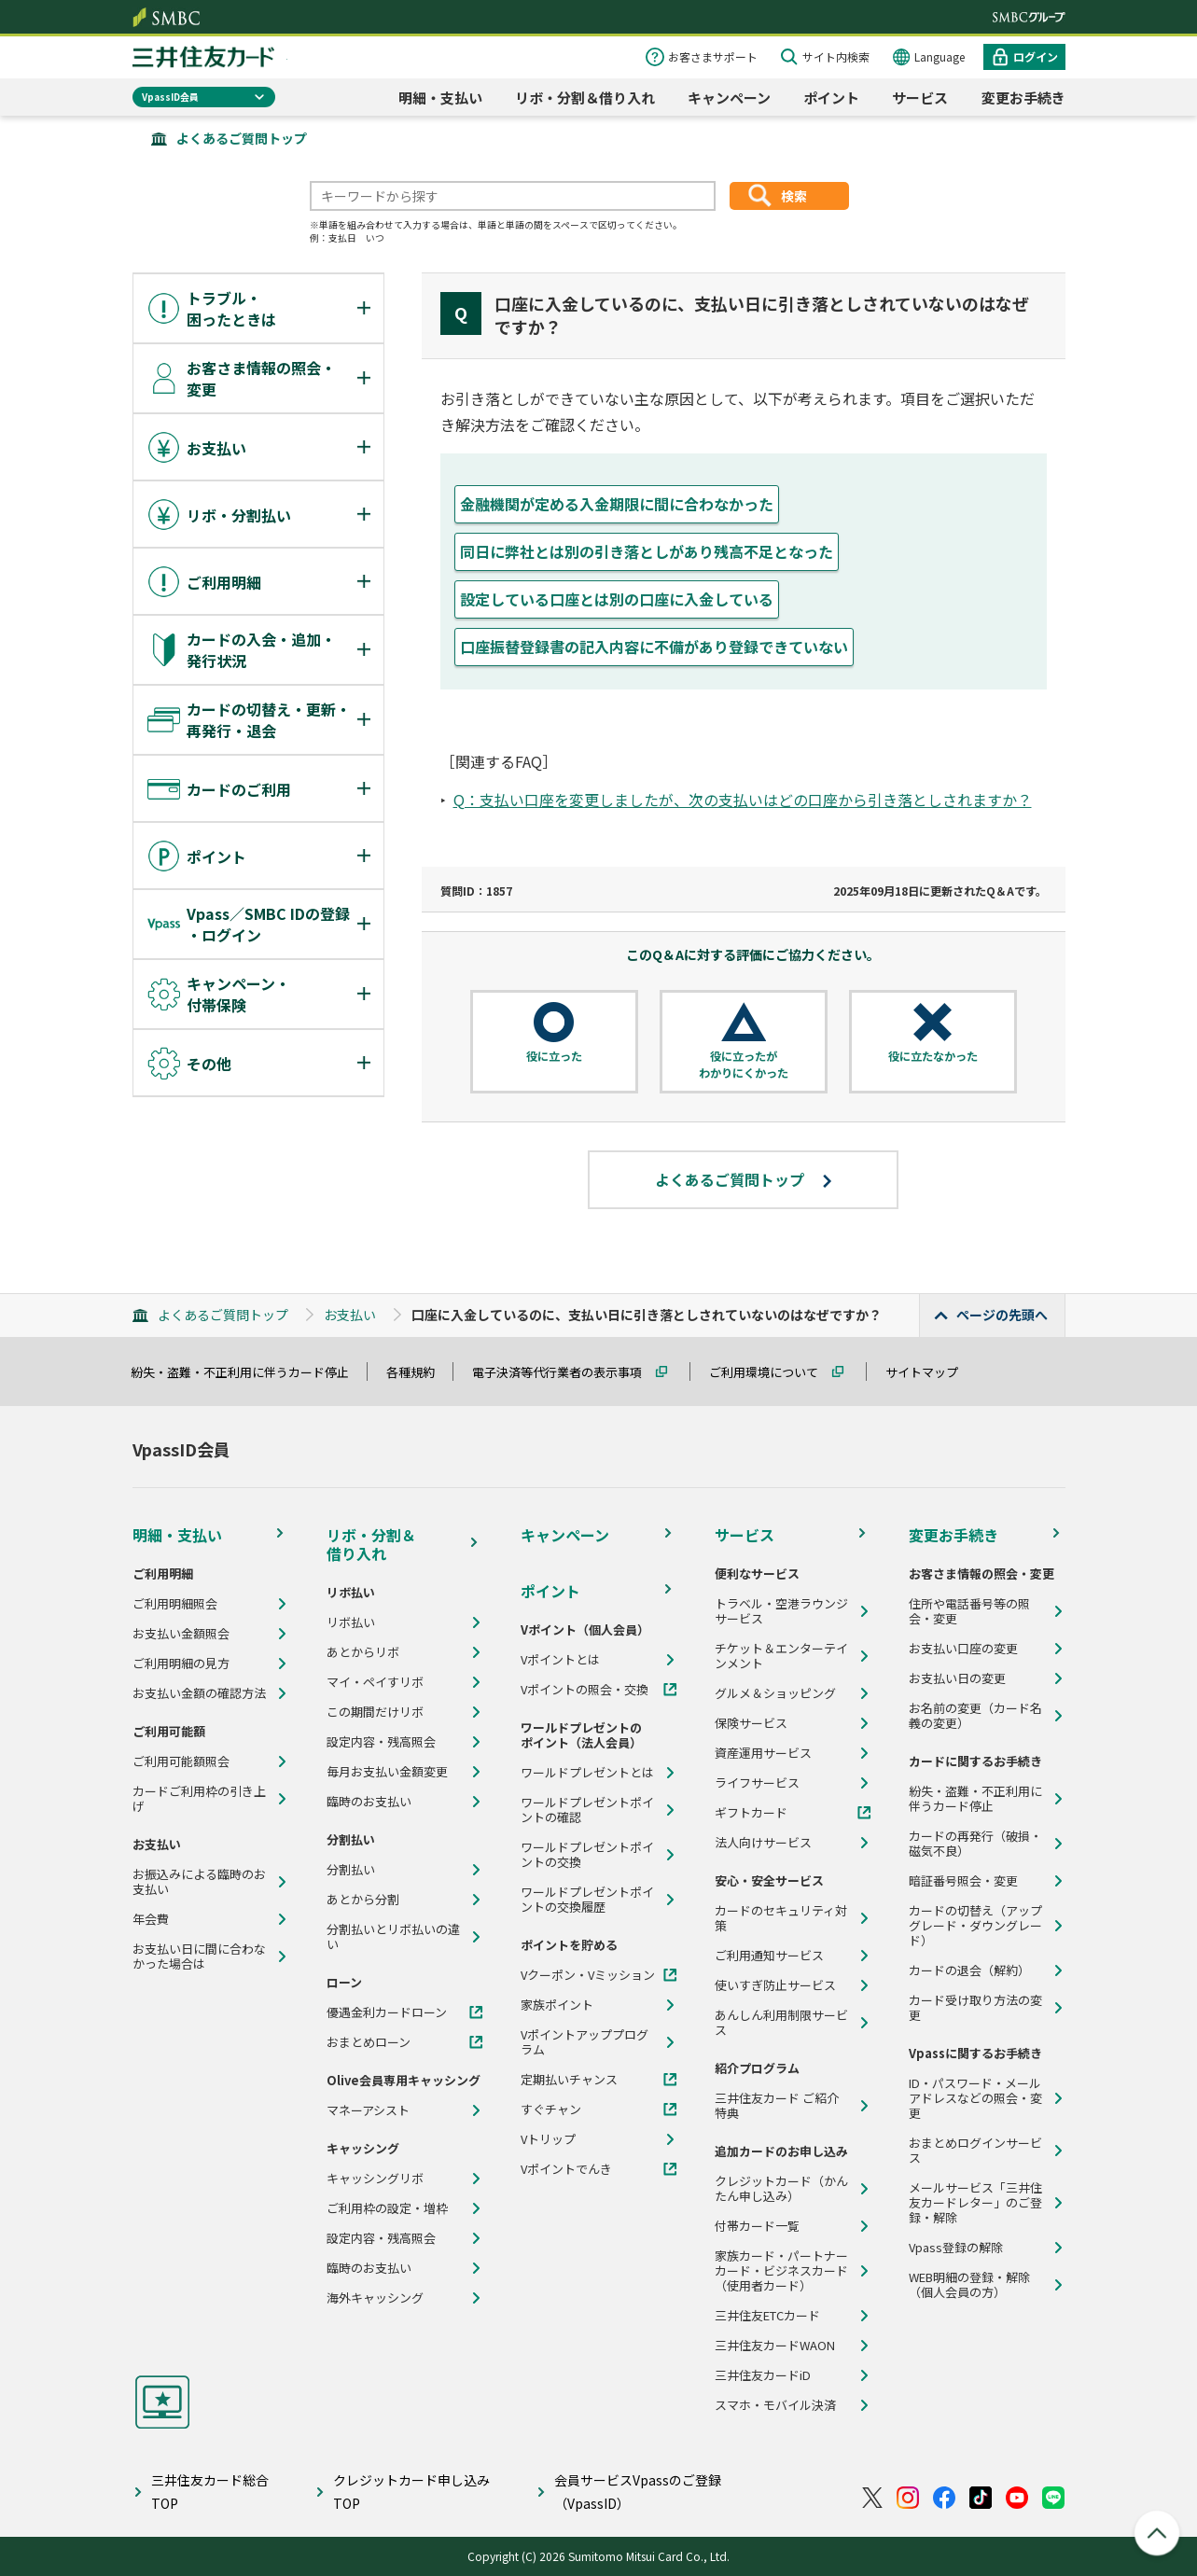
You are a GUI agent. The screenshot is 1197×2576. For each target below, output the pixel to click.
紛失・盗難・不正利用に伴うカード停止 (248, 1372)
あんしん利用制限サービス (781, 2023)
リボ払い (351, 1622)
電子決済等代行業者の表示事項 (565, 1372)
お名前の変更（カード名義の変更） (975, 1716)
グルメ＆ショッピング (775, 1693)
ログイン (1035, 56)
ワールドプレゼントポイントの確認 (587, 1810)
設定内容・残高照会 (381, 1741)
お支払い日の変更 (957, 1678)
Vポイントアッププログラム (584, 2042)
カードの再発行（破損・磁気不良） (975, 1844)
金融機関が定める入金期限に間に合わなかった (616, 504)
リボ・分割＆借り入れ (585, 97)
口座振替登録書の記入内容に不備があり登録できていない (654, 646)
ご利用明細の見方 (181, 1663)
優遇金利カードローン (387, 2012)
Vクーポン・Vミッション (588, 1975)
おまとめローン (369, 2042)
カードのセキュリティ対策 (781, 1918)
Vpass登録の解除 (956, 2247)
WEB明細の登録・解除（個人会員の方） (969, 2285)
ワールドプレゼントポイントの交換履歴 (587, 1900)
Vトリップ (548, 2139)
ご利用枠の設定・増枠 (387, 2208)
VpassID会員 (170, 97)
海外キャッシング (375, 2298)
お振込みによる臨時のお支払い (199, 1882)
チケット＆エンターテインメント (781, 1656)
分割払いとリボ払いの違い (393, 1937)
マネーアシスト (368, 2110)
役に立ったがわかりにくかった (743, 1064)
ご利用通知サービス (769, 1955)
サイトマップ (930, 1372)
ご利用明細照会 (174, 1603)
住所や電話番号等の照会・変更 (969, 1611)
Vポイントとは (560, 1659)
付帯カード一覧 (757, 2226)
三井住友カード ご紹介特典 (777, 2106)
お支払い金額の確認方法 (199, 1693)
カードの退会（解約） (969, 1970)
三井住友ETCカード (767, 2315)
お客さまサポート (713, 56)
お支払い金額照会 (181, 1633)
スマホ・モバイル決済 (775, 2405)
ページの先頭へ (1002, 1314)
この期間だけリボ (375, 1712)
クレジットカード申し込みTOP (411, 2492)
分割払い (351, 1869)
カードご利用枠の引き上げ (199, 1799)
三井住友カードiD (763, 2375)
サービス (920, 97)
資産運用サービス (763, 1753)
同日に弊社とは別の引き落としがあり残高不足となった (646, 551)
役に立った (554, 1056)
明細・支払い (440, 97)
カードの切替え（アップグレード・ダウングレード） (975, 1925)
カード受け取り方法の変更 (975, 2008)
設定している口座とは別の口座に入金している (616, 599)
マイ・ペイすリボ (375, 1682)
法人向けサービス (763, 1842)
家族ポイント (557, 2005)
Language (939, 56)
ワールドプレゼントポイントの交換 (587, 1855)
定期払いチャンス (569, 2079)
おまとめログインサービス (975, 2150)
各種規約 (419, 1372)
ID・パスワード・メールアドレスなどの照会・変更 (975, 2098)
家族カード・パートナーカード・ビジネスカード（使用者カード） (781, 2271)
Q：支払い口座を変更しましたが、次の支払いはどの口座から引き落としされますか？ (742, 799)
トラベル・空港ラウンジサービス (781, 1611)
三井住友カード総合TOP (210, 2492)
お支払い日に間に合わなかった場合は (199, 1956)
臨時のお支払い (369, 1801)
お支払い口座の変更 (963, 1648)
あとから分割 (363, 1899)
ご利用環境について (772, 1372)
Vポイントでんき (566, 2169)
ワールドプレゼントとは (587, 1772)
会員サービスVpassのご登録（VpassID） (637, 2492)
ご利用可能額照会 (181, 1761)
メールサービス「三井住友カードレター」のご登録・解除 (975, 2202)
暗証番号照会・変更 (963, 1880)
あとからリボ (363, 1652)
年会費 (150, 1919)
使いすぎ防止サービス (775, 1985)
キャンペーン (729, 97)
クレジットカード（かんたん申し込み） (781, 2189)
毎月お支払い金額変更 (387, 1771)
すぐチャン (551, 2109)
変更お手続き (1023, 97)
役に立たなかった (933, 1056)
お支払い (350, 1314)
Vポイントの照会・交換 (584, 1689)
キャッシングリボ (375, 2178)
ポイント (831, 97)
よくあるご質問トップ (241, 138)
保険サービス (751, 1723)
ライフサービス (757, 1782)
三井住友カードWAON (775, 2345)
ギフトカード (751, 1812)
